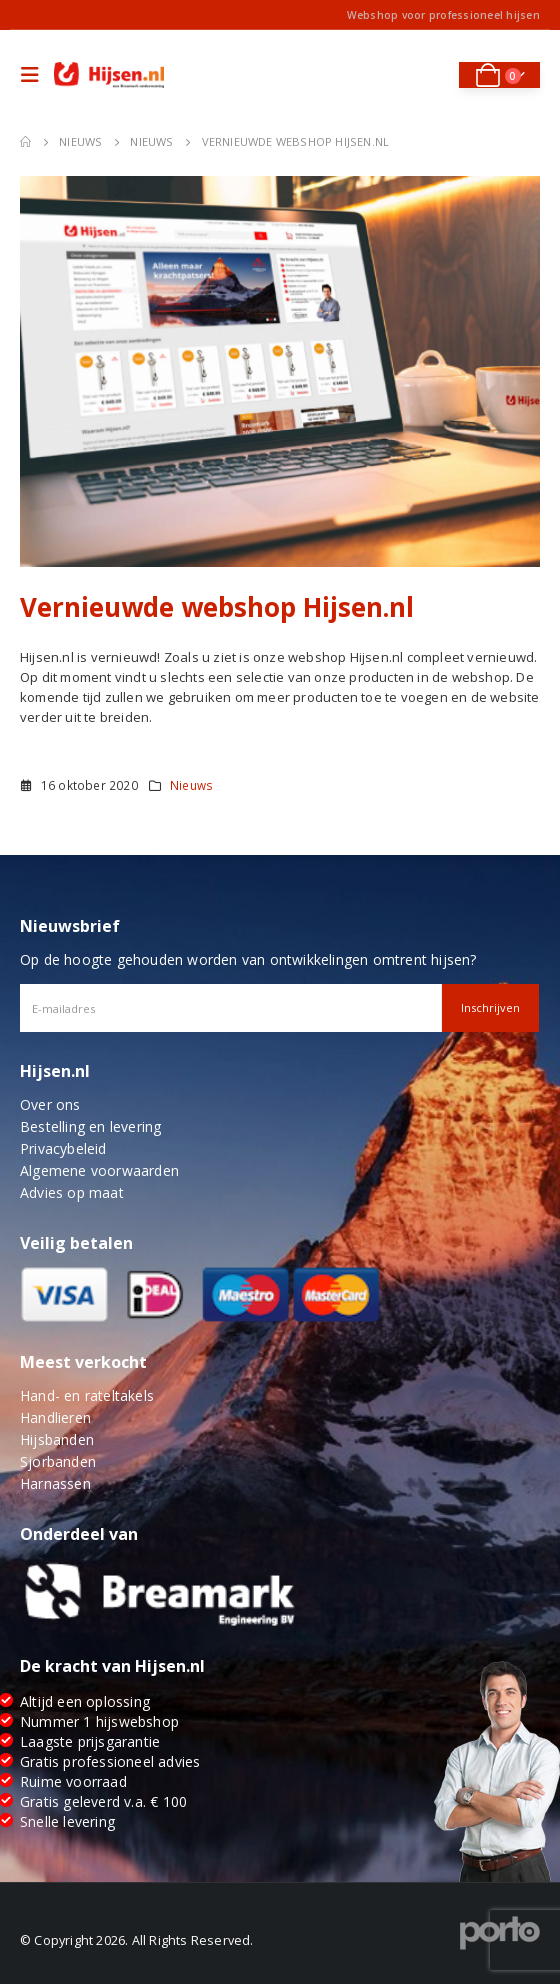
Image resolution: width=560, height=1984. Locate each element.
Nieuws (191, 785)
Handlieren (55, 1417)
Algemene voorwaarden (99, 1170)
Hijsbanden (57, 1439)
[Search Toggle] (430, 75)
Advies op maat (72, 1192)
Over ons (50, 1104)
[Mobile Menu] (35, 75)
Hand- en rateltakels (87, 1395)
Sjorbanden (58, 1461)
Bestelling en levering (90, 1126)
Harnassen (55, 1483)
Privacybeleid (63, 1148)
